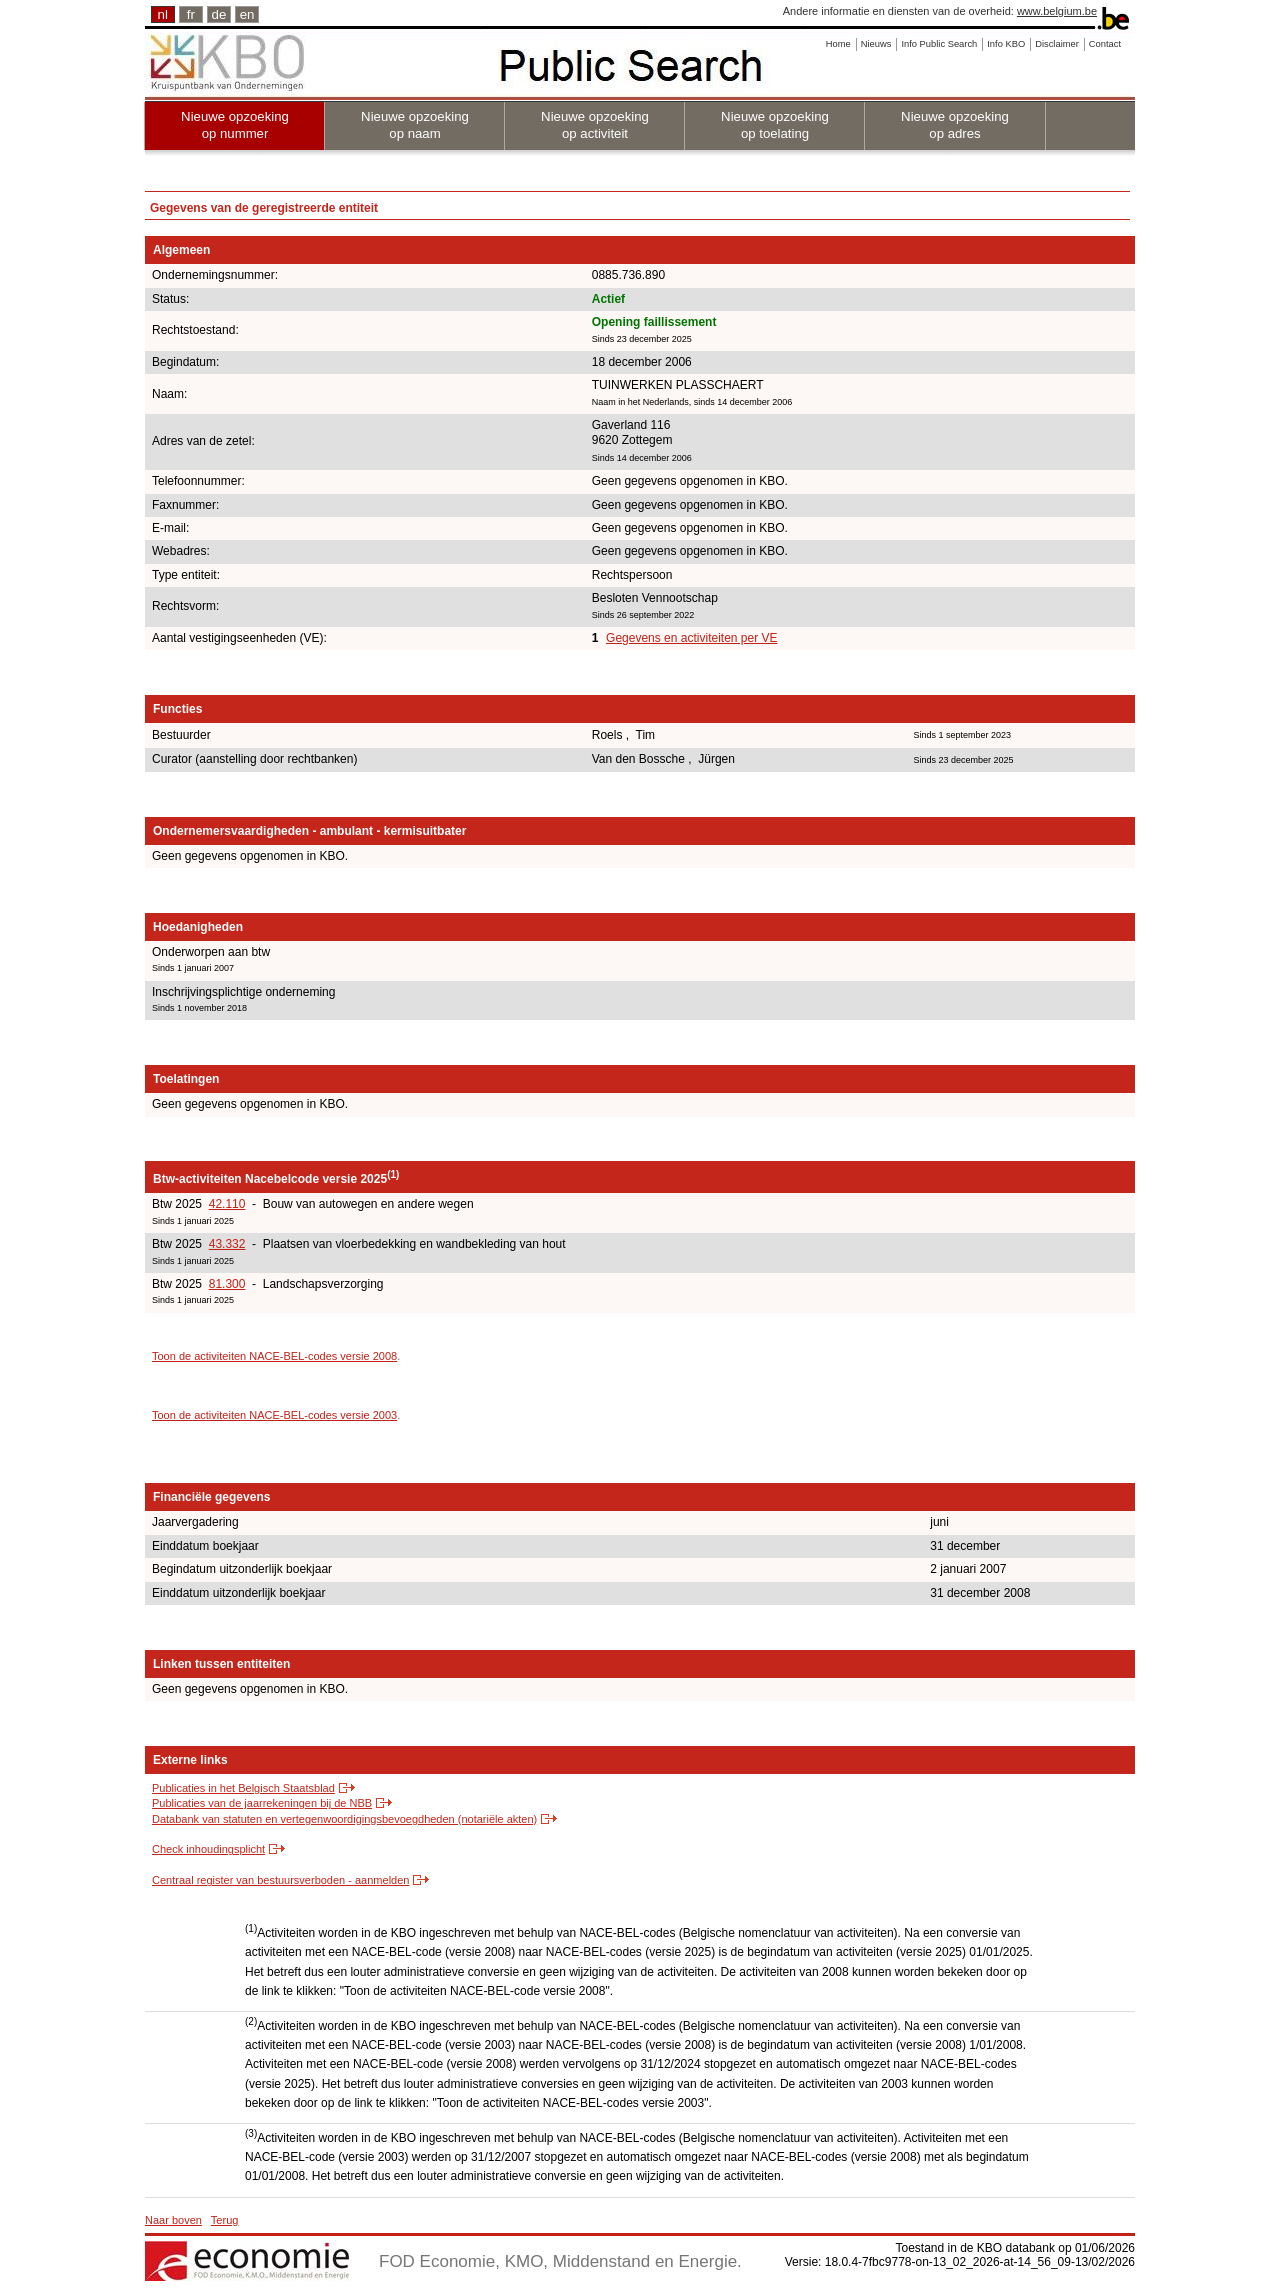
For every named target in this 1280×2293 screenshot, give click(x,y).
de (219, 14)
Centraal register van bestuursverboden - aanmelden (280, 1880)
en (247, 14)
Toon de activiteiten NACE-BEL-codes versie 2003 (274, 1415)
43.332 (227, 1244)
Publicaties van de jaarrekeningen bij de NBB (262, 1803)
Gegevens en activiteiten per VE (691, 638)
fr (191, 14)
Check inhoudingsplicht (208, 1849)
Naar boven (173, 2220)
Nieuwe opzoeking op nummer (235, 125)
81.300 (227, 1284)
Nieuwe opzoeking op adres (955, 125)
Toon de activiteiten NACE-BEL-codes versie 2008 (274, 1356)
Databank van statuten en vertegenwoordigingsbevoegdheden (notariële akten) (344, 1819)
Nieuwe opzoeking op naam (415, 125)
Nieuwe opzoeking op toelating (775, 125)
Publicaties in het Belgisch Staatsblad (243, 1788)
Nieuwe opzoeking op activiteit (595, 125)
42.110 (227, 1204)
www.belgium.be (1057, 11)
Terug (225, 2220)
